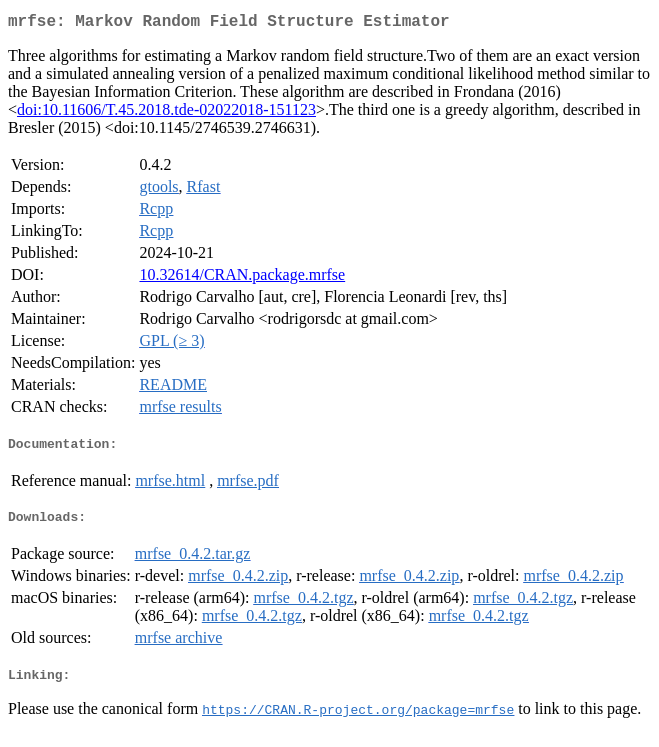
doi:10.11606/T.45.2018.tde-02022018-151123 (166, 113)
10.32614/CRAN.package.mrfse (242, 278)
